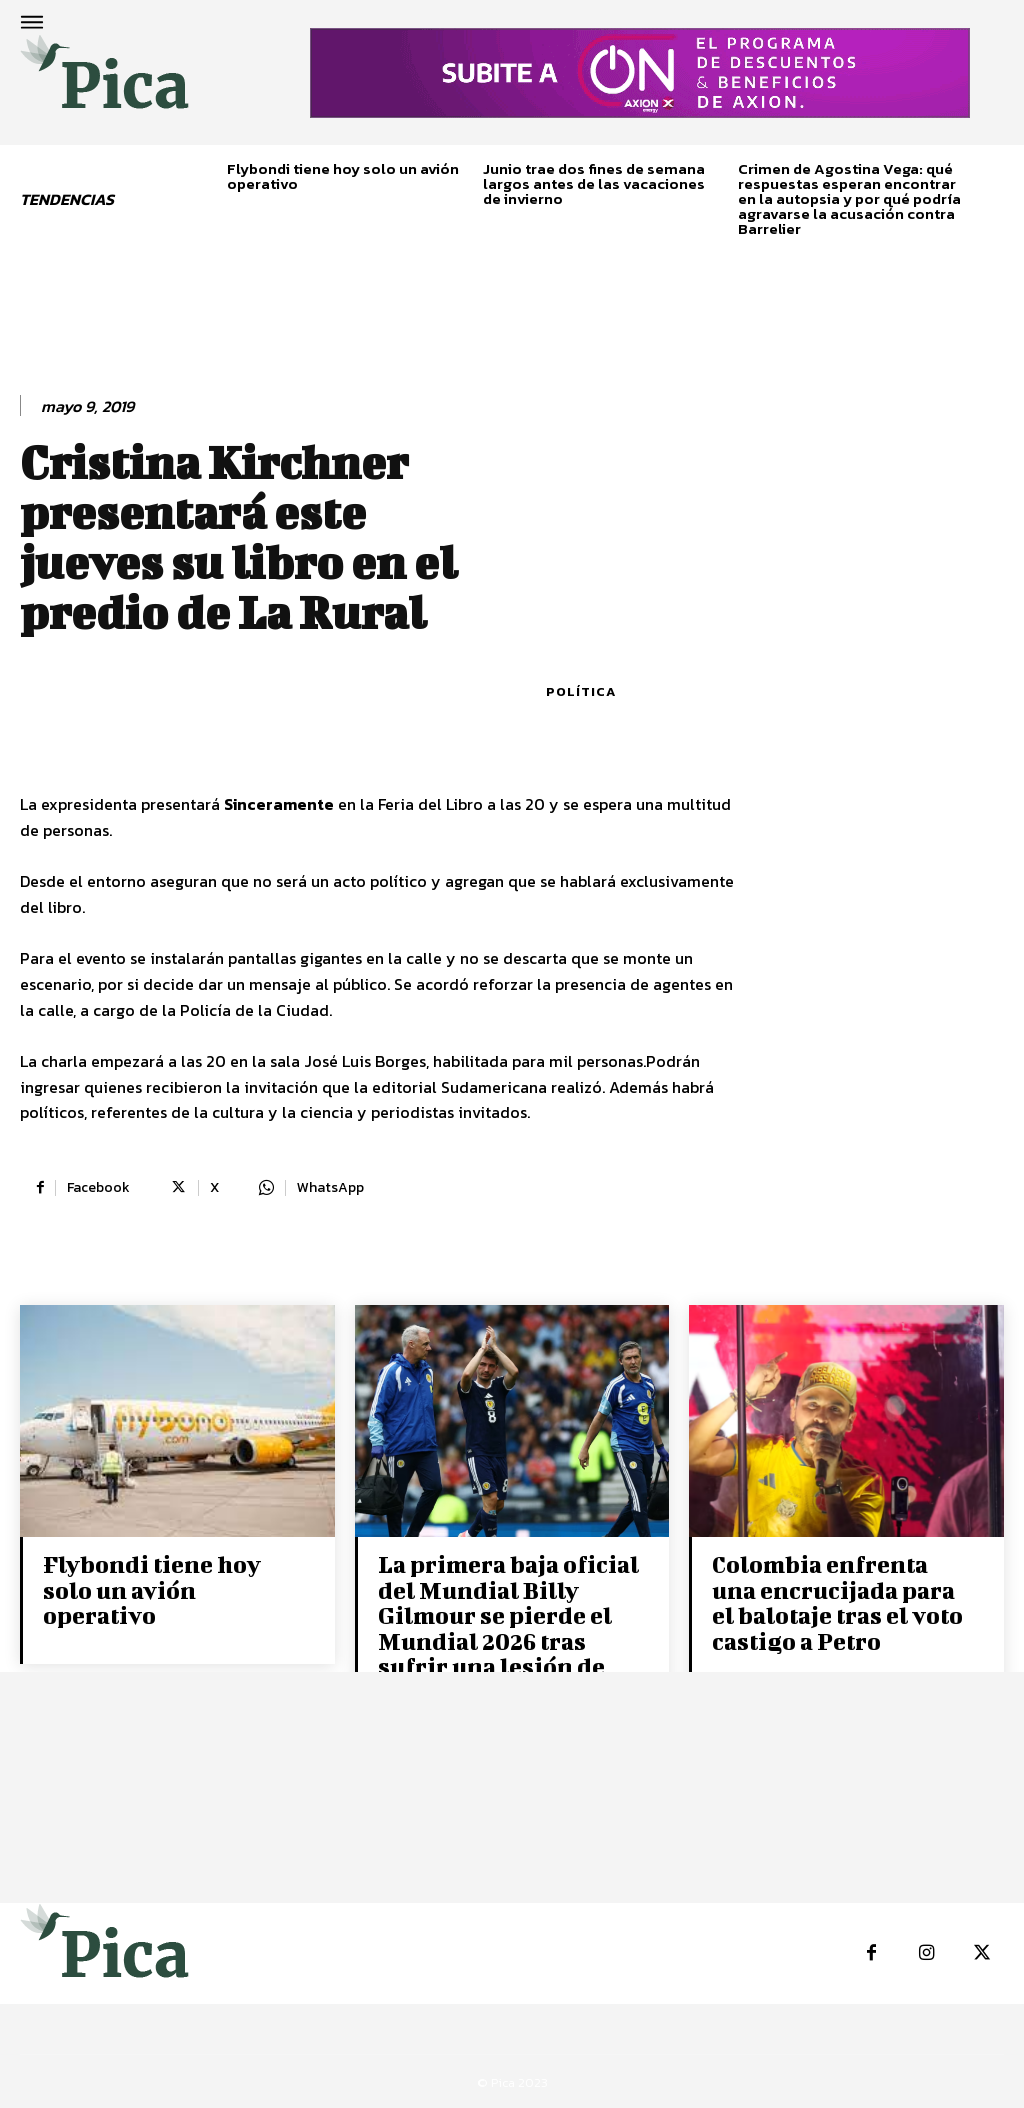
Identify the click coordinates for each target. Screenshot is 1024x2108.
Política (581, 691)
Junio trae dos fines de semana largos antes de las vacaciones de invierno (594, 183)
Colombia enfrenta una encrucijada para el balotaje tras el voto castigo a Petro (841, 1601)
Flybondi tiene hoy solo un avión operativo (343, 176)
